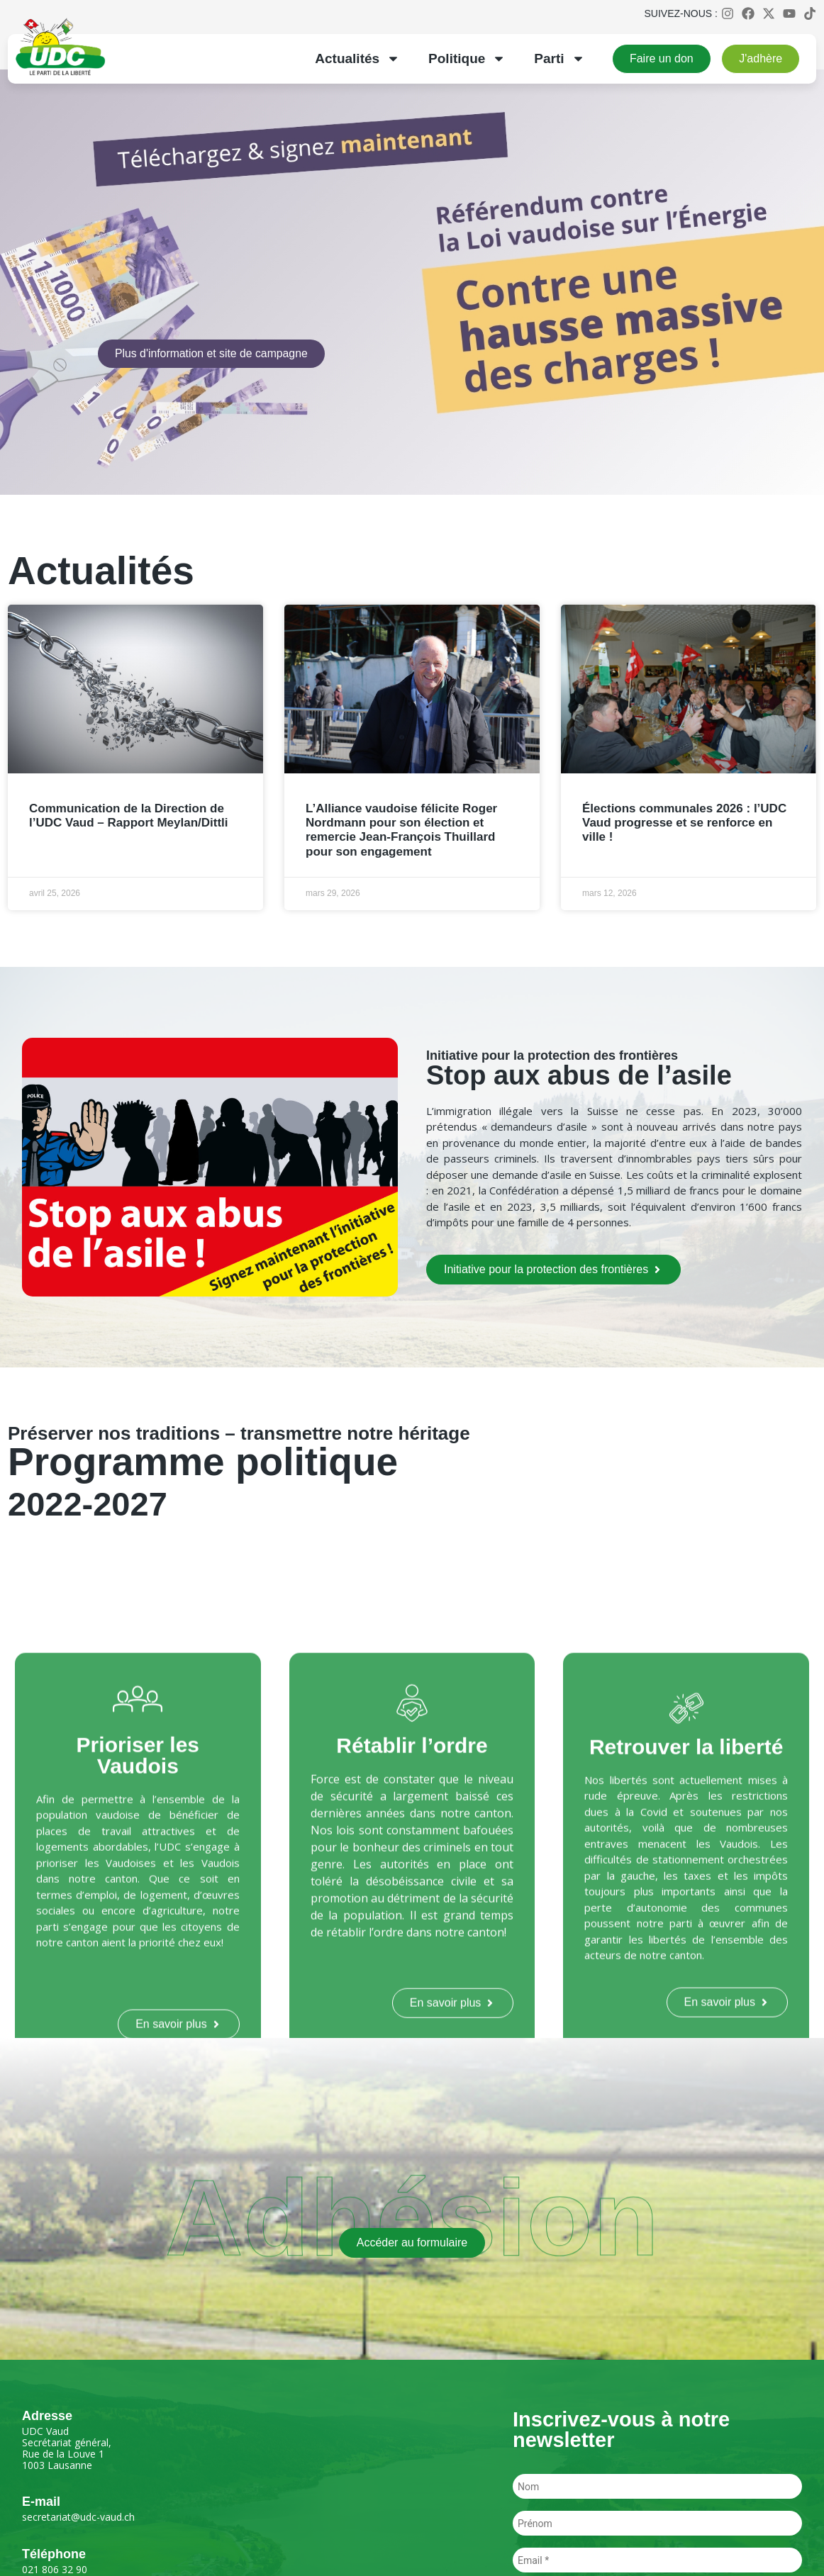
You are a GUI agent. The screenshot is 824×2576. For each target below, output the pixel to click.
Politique (467, 58)
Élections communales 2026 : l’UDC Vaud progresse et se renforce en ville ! (684, 823)
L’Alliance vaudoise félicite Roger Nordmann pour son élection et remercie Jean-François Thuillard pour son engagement (401, 830)
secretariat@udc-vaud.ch (78, 2517)
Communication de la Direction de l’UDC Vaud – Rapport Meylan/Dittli (128, 815)
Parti (559, 58)
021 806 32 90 (54, 2569)
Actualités (357, 58)
